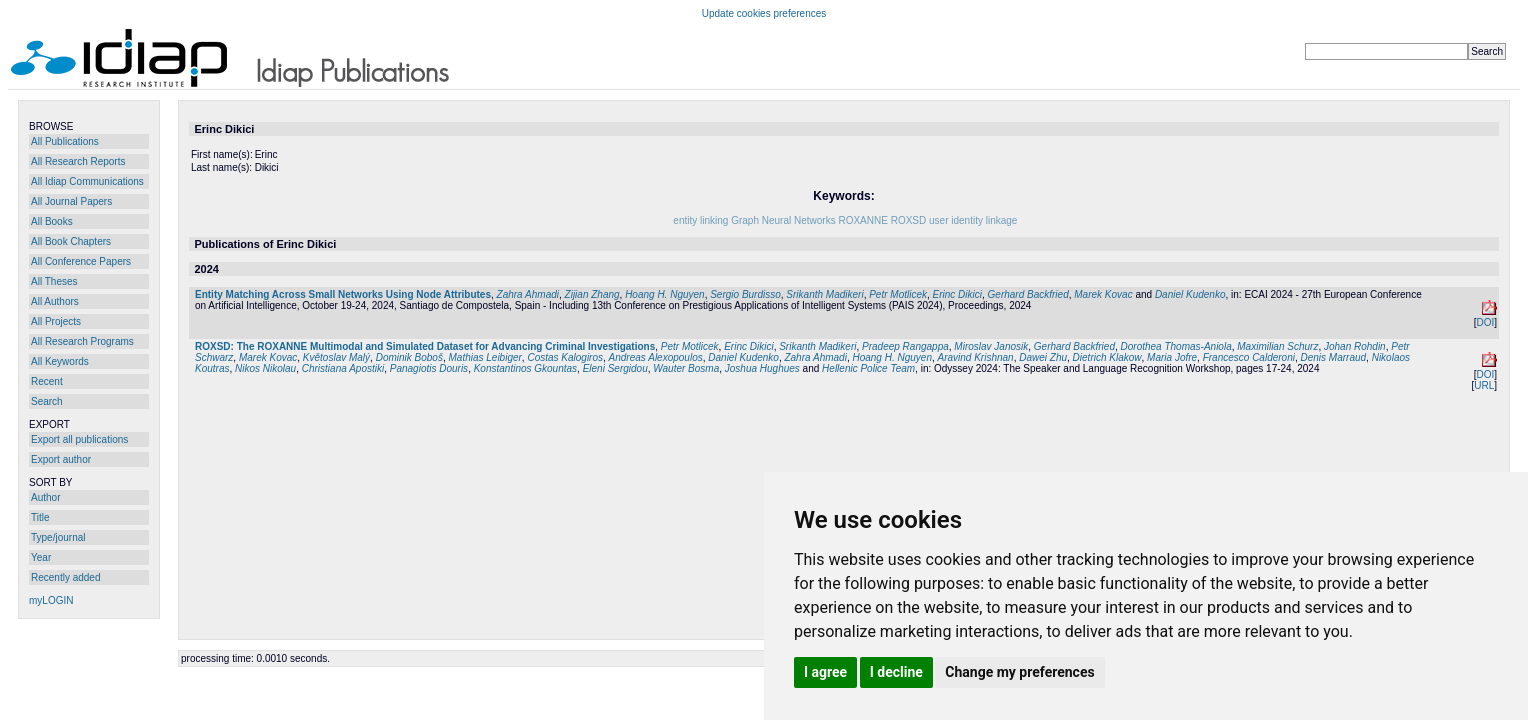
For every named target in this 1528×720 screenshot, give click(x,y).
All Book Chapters (71, 241)
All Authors (55, 301)
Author (45, 497)
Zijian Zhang (592, 294)
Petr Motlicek (898, 294)
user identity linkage (973, 220)
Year (41, 557)
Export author (61, 459)
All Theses (54, 281)
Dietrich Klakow (1107, 357)
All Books (52, 221)
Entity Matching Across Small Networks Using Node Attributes (343, 294)
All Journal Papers (71, 201)
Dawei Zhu (1043, 357)
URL (1484, 385)
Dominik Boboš (409, 357)
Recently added (66, 577)
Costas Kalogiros (565, 357)
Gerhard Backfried (1028, 294)
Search (47, 401)
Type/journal (58, 537)
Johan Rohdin (1355, 346)
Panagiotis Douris (429, 368)
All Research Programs (82, 341)
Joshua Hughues (762, 368)
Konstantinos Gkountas (525, 368)
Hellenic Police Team (868, 368)
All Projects (56, 321)
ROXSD (909, 220)
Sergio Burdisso (745, 294)
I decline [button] (896, 672)
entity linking (700, 220)
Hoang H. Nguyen (665, 294)
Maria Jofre (1172, 357)
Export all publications (79, 439)
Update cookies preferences (764, 13)
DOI (1485, 322)
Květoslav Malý (336, 357)
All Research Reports (78, 161)
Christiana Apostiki (343, 368)
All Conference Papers (81, 261)
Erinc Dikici (957, 294)
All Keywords (60, 361)
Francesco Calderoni (1249, 357)
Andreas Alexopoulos (656, 357)
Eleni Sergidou (615, 368)
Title (40, 517)
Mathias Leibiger (484, 357)
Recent (47, 381)
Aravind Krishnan (976, 357)
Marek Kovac (1103, 294)
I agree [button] (825, 672)
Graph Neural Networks (783, 220)
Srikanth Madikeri (824, 294)
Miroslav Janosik (991, 346)
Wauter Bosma (686, 368)
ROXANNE (862, 220)
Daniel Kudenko (1190, 294)
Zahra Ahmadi (528, 294)
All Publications (65, 141)
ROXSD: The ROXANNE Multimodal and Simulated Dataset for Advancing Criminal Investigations (425, 346)
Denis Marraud (1334, 357)
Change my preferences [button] (1019, 672)
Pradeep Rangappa (905, 346)
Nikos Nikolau (265, 368)
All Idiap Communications (87, 181)
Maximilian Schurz (1277, 346)
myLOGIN (51, 600)
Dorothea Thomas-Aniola (1176, 346)
